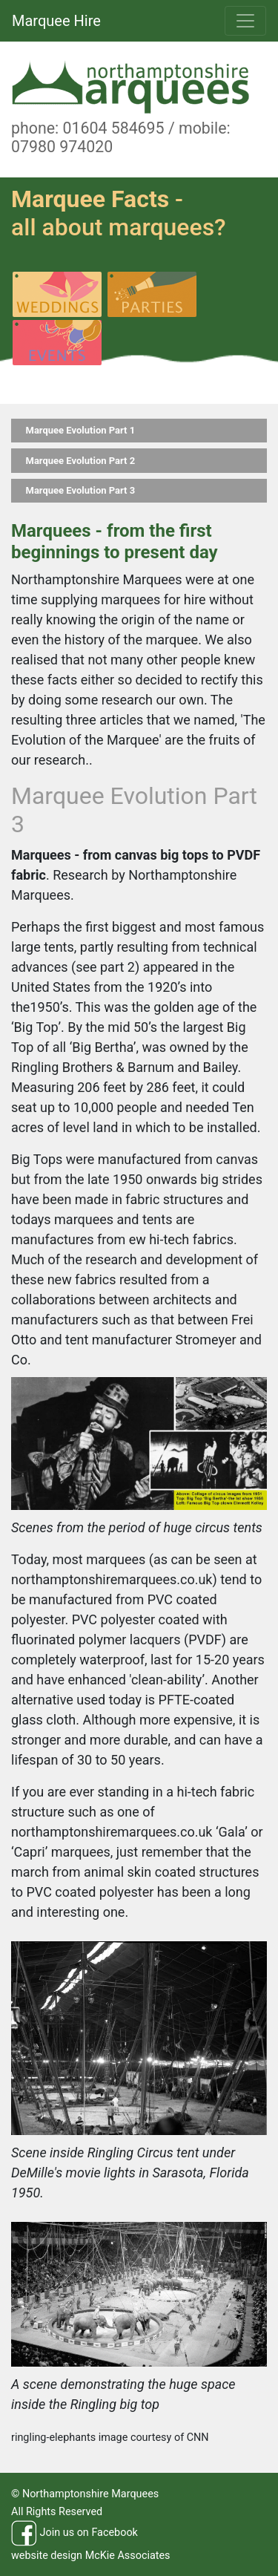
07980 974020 (62, 146)
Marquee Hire (56, 21)
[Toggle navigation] (245, 21)
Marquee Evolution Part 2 (81, 460)
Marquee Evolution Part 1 (81, 430)
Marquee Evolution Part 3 (81, 490)
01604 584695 (113, 128)
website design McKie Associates (91, 2555)
